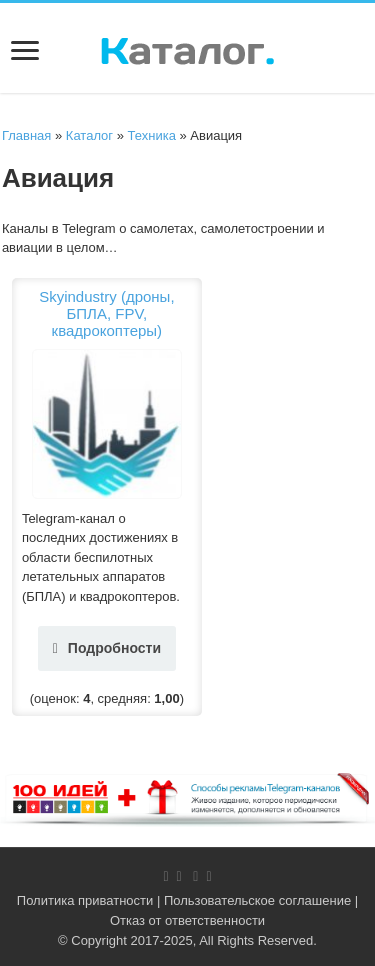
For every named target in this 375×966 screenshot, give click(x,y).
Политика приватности (85, 900)
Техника (152, 135)
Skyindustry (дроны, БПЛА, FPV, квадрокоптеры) (106, 313)
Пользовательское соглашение (257, 900)
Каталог (89, 135)
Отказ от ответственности (187, 920)
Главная (26, 135)
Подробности (107, 648)
